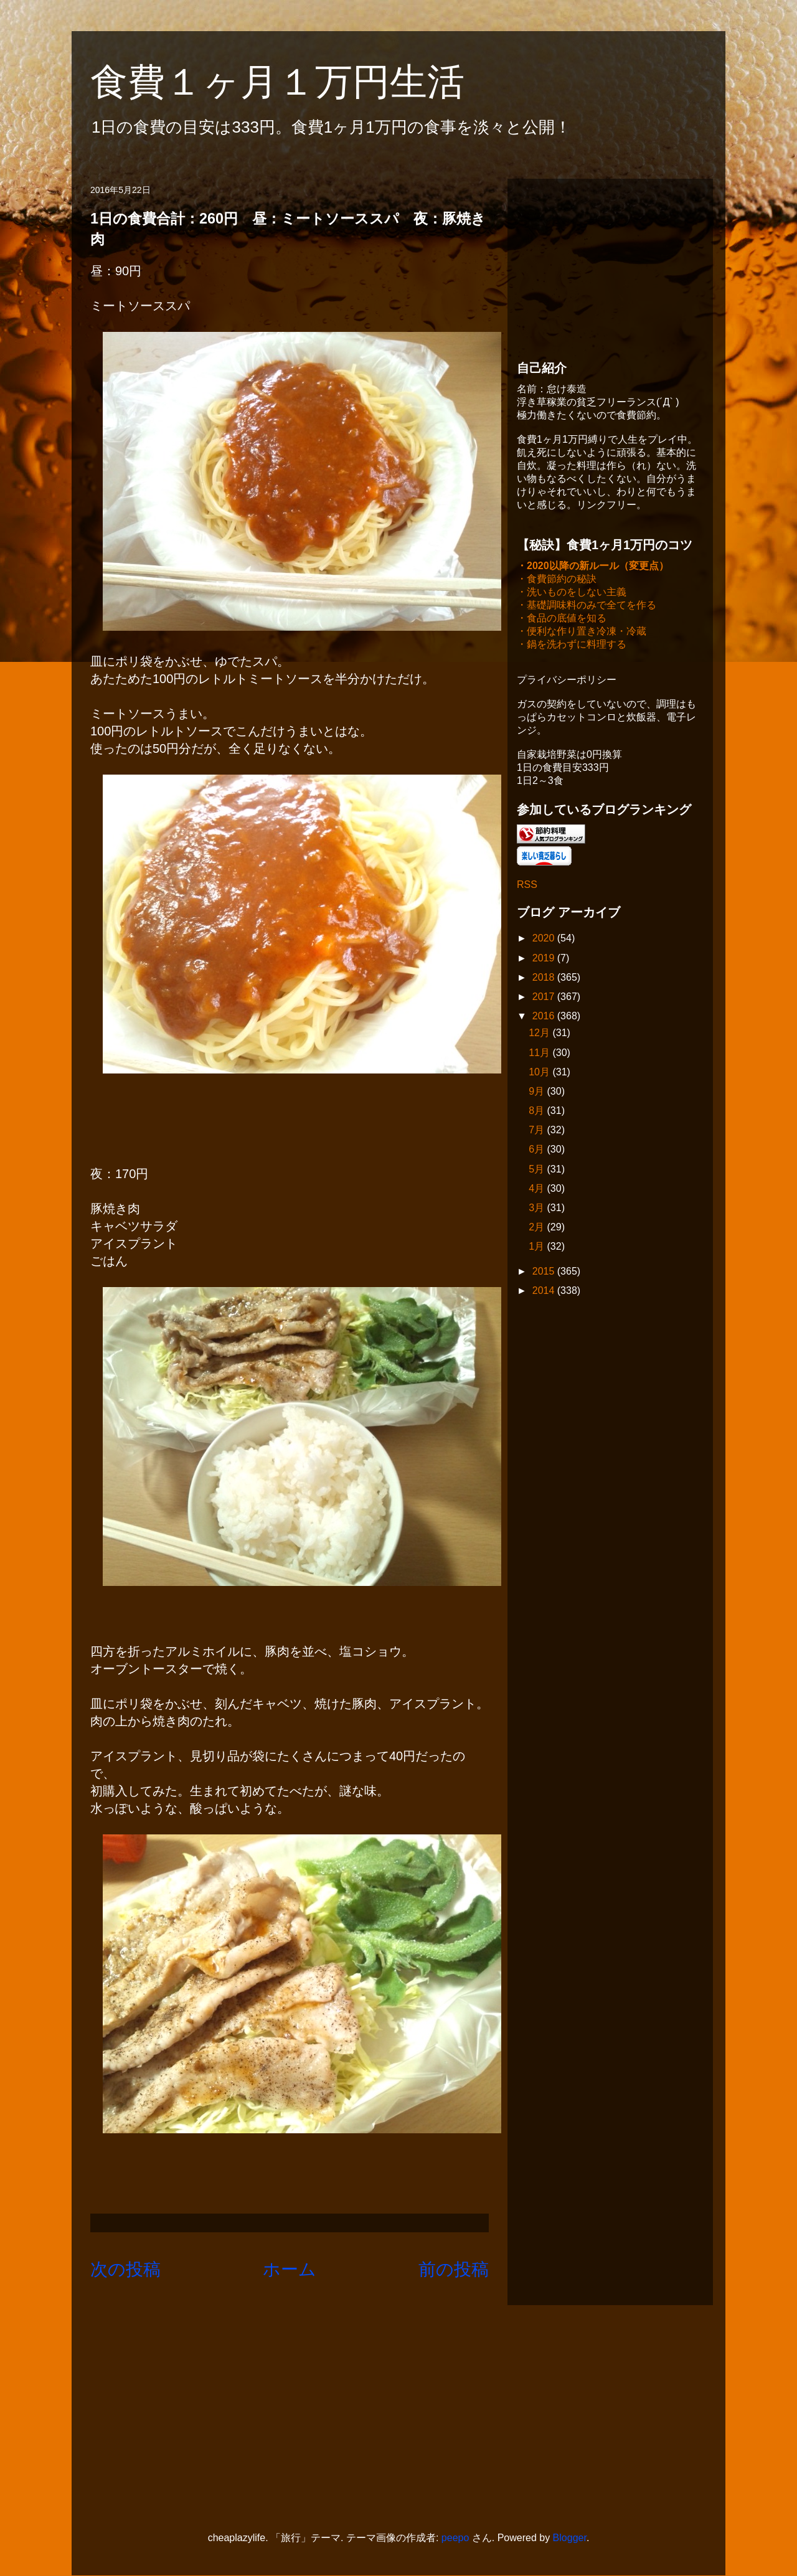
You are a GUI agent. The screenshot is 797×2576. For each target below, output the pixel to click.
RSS (527, 885)
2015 (544, 1272)
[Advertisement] (610, 266)
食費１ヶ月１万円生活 (296, 82)
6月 (538, 1150)
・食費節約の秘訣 (557, 580)
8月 (538, 1111)
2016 (544, 1017)
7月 (538, 1131)
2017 (544, 998)
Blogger (570, 2537)
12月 (540, 1034)
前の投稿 (453, 2269)
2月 (538, 1228)
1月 (538, 1247)
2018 (544, 978)
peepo (455, 2537)
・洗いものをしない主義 (571, 593)
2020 (544, 939)
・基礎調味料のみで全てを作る (586, 606)
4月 (538, 1189)
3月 (538, 1209)
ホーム (289, 2269)
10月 (540, 1073)
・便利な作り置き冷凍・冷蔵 (581, 632)
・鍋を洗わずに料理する (571, 645)
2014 (544, 1291)
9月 (538, 1092)
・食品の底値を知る (561, 619)
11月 (540, 1054)
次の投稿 (125, 2269)
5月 (538, 1170)
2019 (544, 959)
